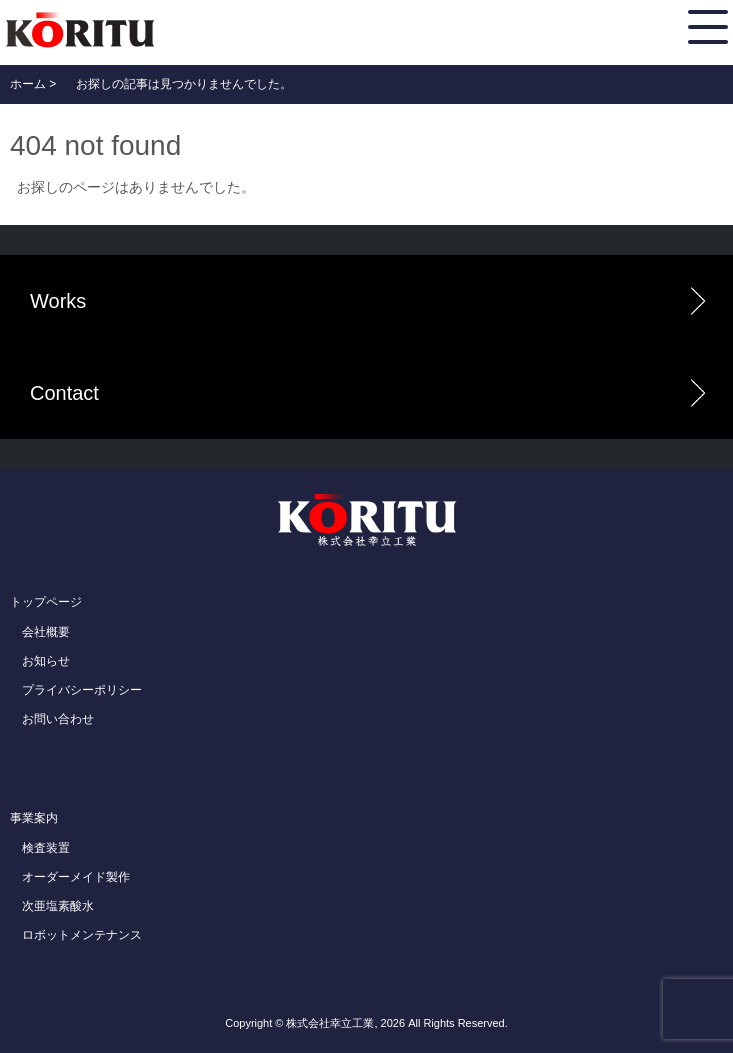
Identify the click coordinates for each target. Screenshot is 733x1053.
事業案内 (34, 818)
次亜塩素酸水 (58, 906)
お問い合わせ (58, 719)
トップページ (46, 602)
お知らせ (46, 661)
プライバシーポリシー (82, 690)
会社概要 (46, 632)
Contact (64, 393)
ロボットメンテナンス (82, 935)
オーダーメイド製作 (76, 877)
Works (58, 301)
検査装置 (46, 848)
